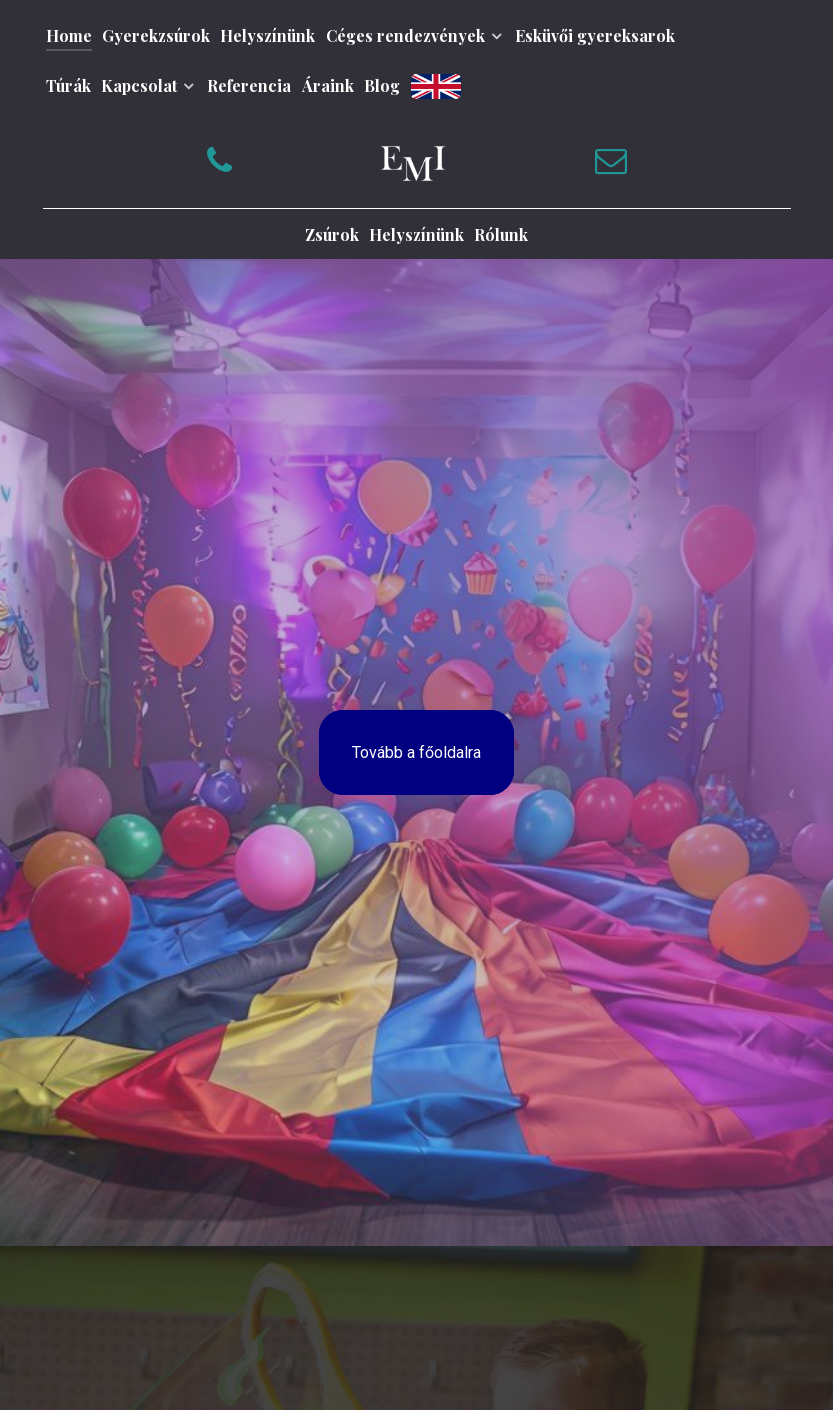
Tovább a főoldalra (416, 752)
